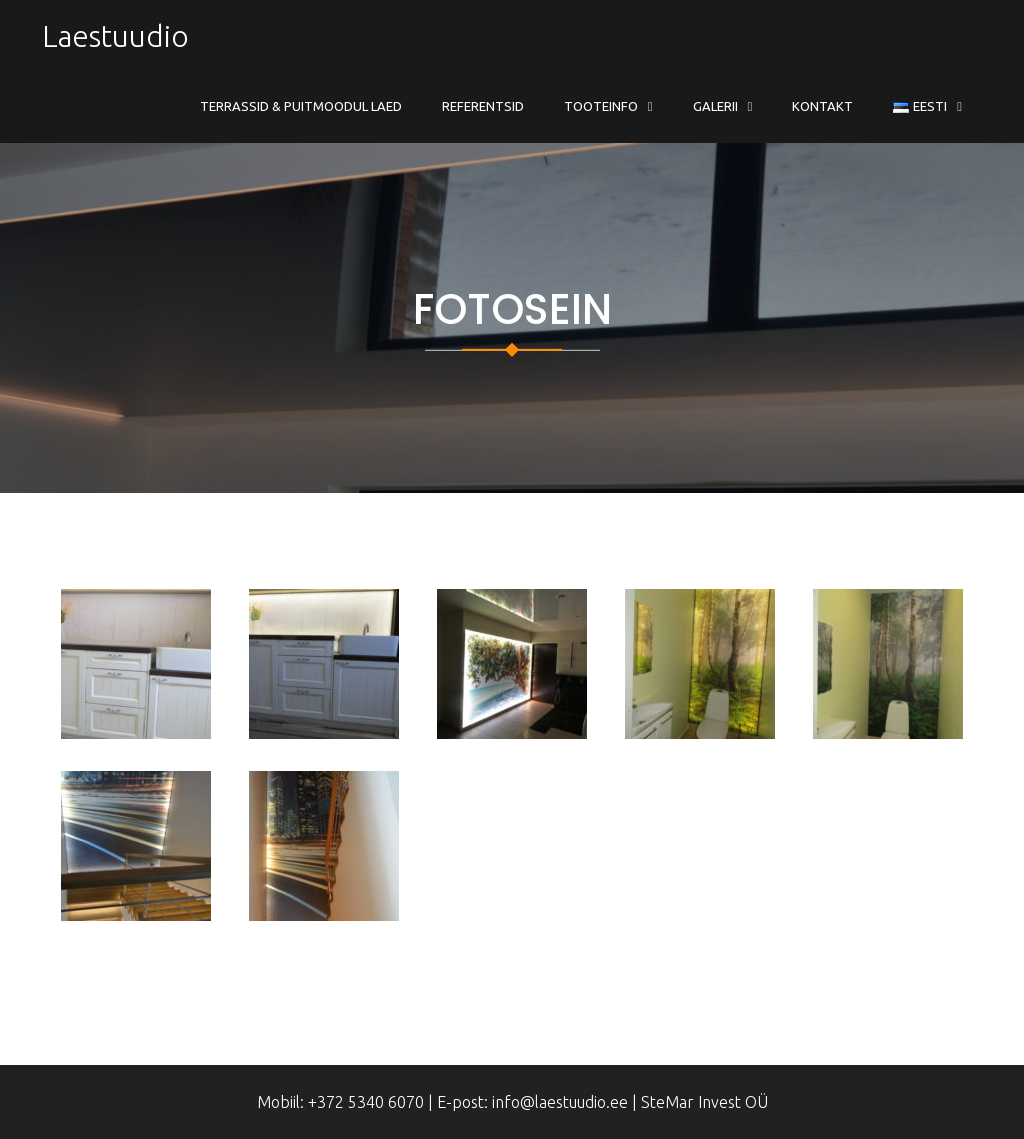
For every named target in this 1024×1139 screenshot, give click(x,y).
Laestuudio (115, 36)
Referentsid (483, 106)
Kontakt (822, 106)
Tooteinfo (601, 106)
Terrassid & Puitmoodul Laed (301, 106)
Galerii (715, 106)
